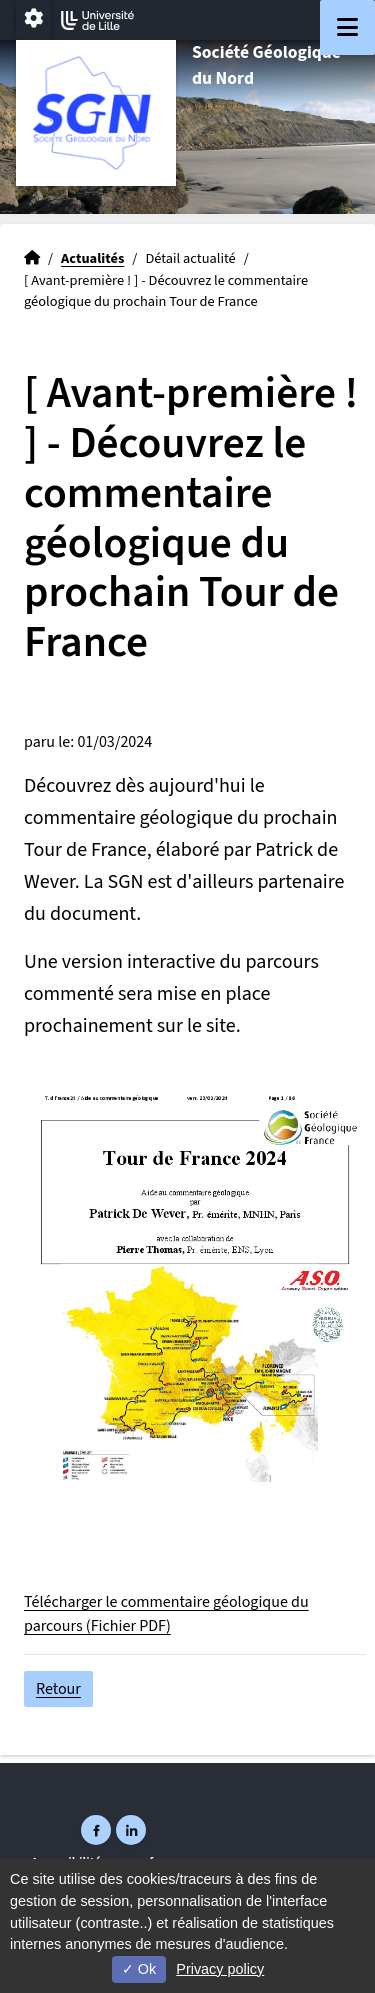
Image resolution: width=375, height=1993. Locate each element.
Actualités (92, 258)
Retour (58, 1689)
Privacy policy (220, 1969)
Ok (139, 1969)
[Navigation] (347, 27)
